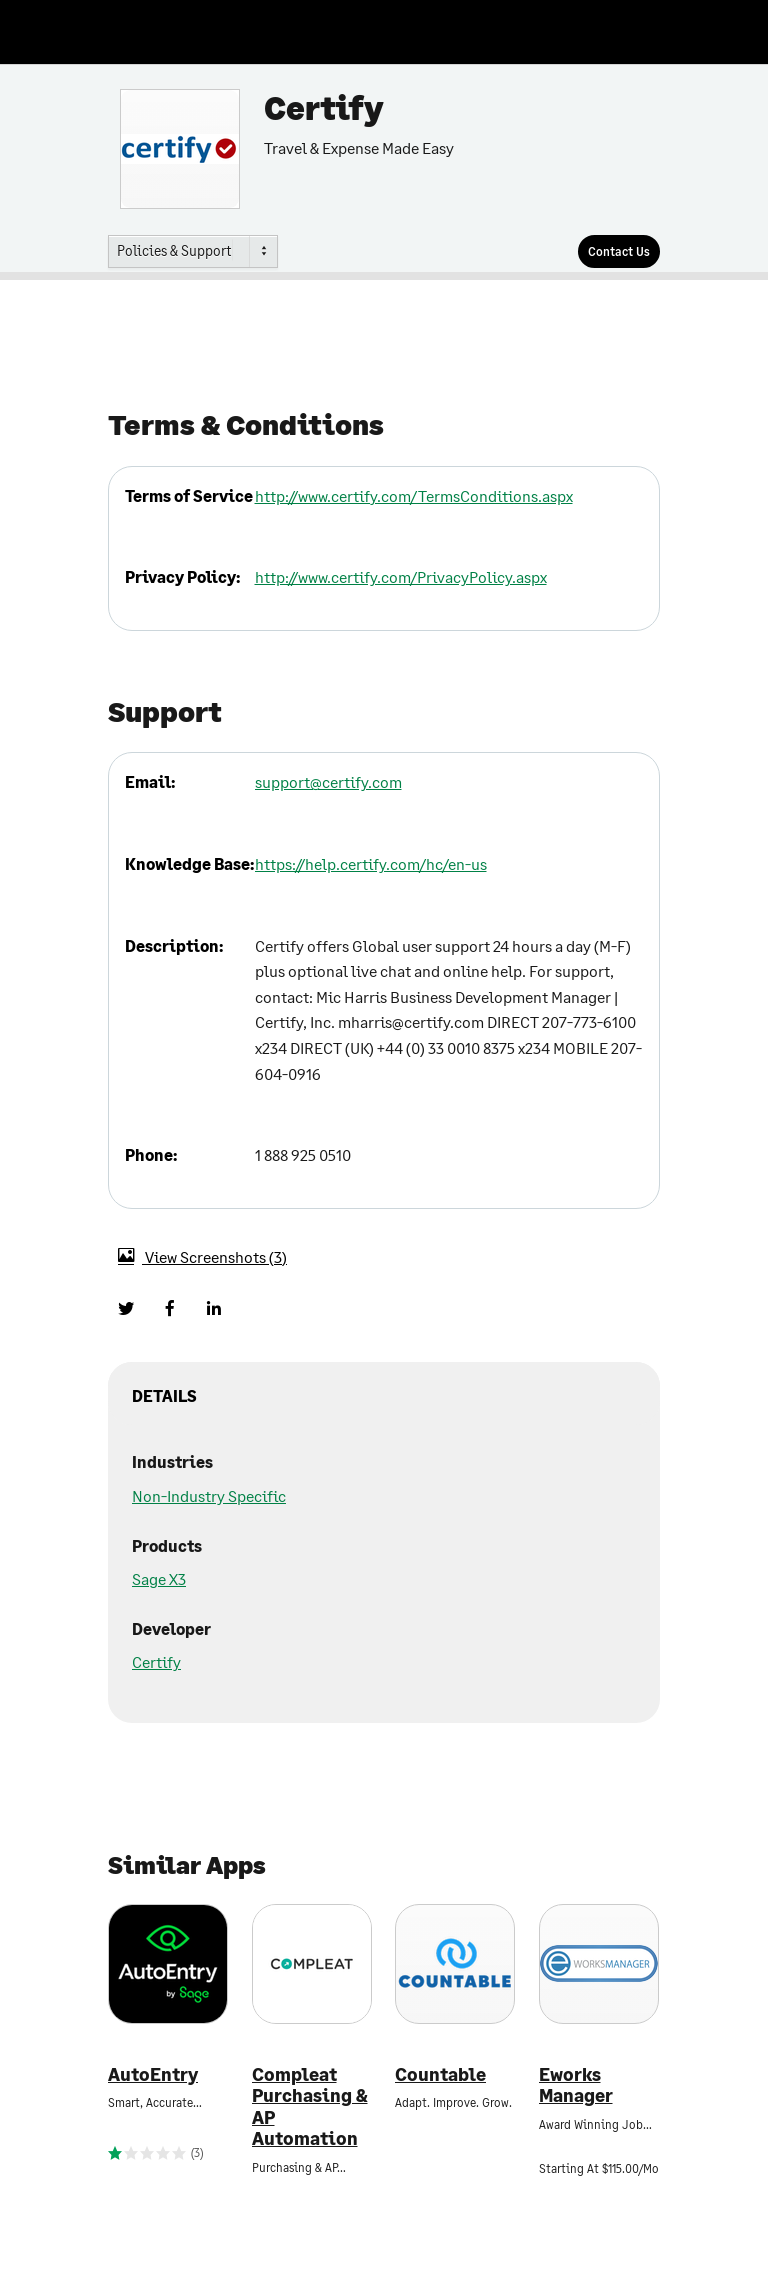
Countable (440, 2074)
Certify (156, 1661)
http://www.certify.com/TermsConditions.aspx (414, 495)
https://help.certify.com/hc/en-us (371, 863)
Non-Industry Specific (209, 1495)
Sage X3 (159, 1578)
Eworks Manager (576, 2085)
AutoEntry (153, 2074)
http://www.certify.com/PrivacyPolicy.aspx (401, 576)
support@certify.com (328, 781)
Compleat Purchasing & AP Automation (310, 2107)
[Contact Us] (619, 251)
